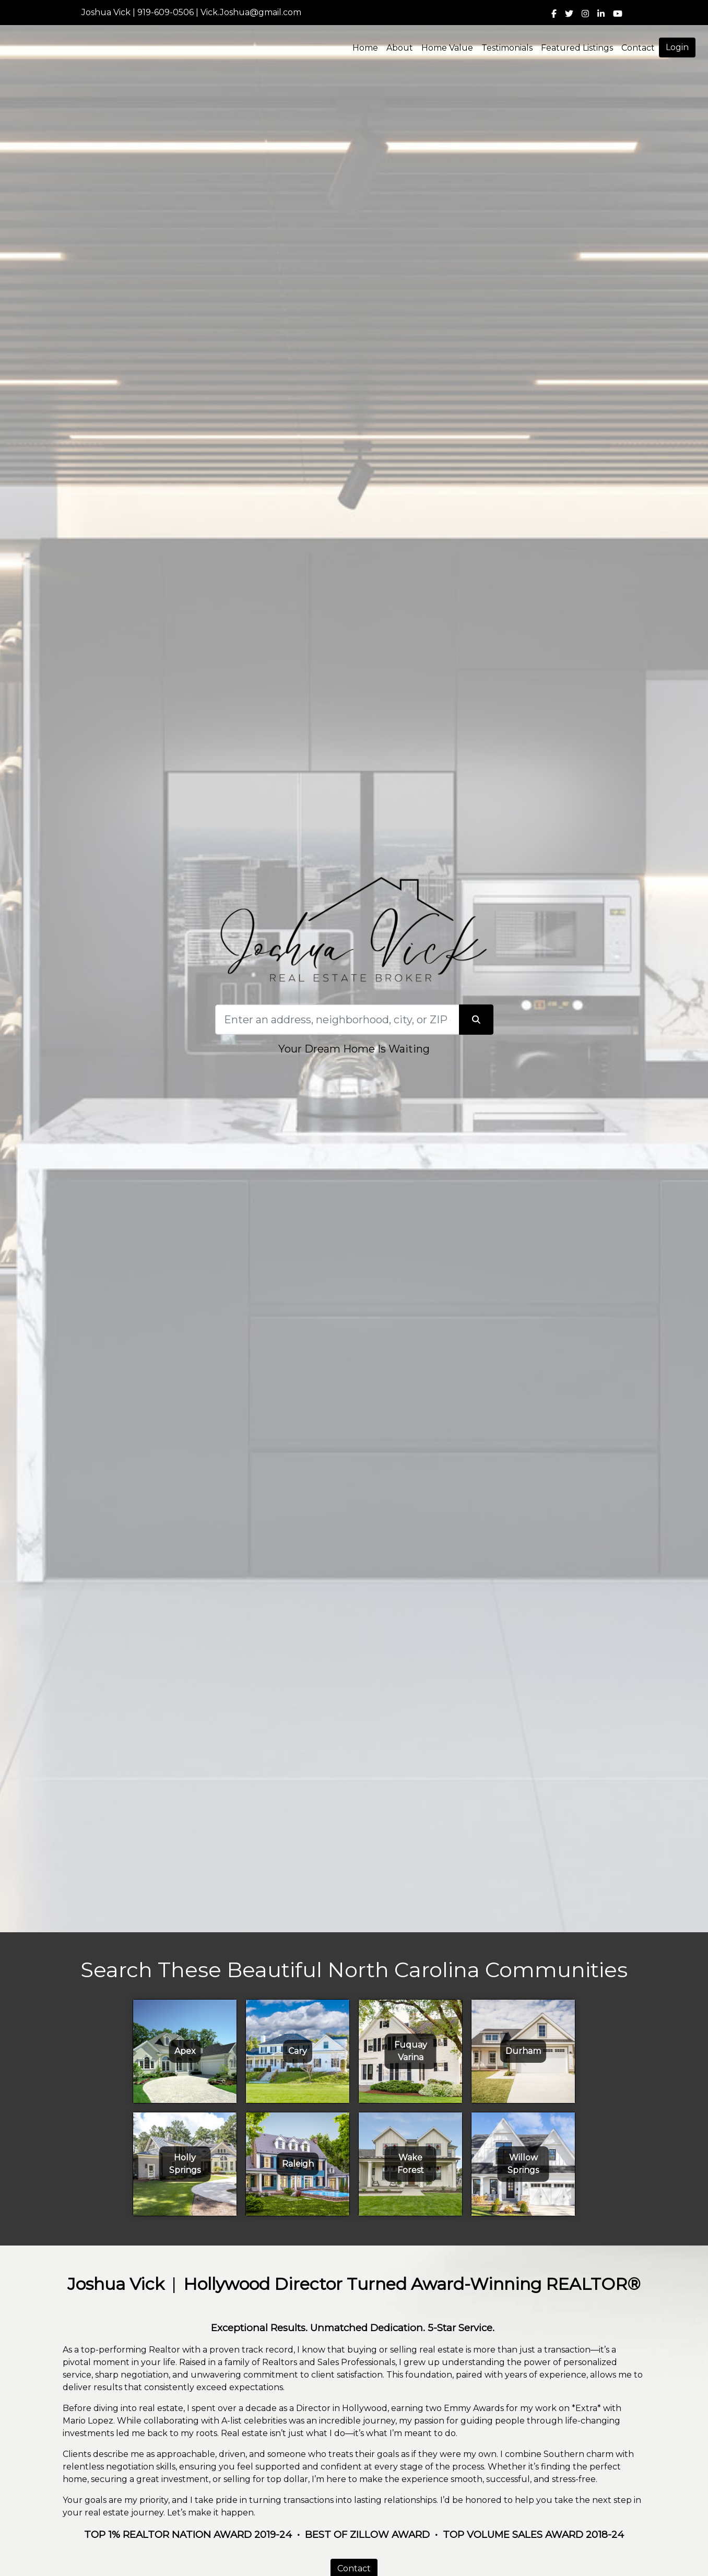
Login (677, 47)
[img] (554, 13)
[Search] (337, 1019)
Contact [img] (638, 48)
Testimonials (507, 48)
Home (365, 48)
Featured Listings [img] (577, 48)
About (399, 48)
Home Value (447, 48)
